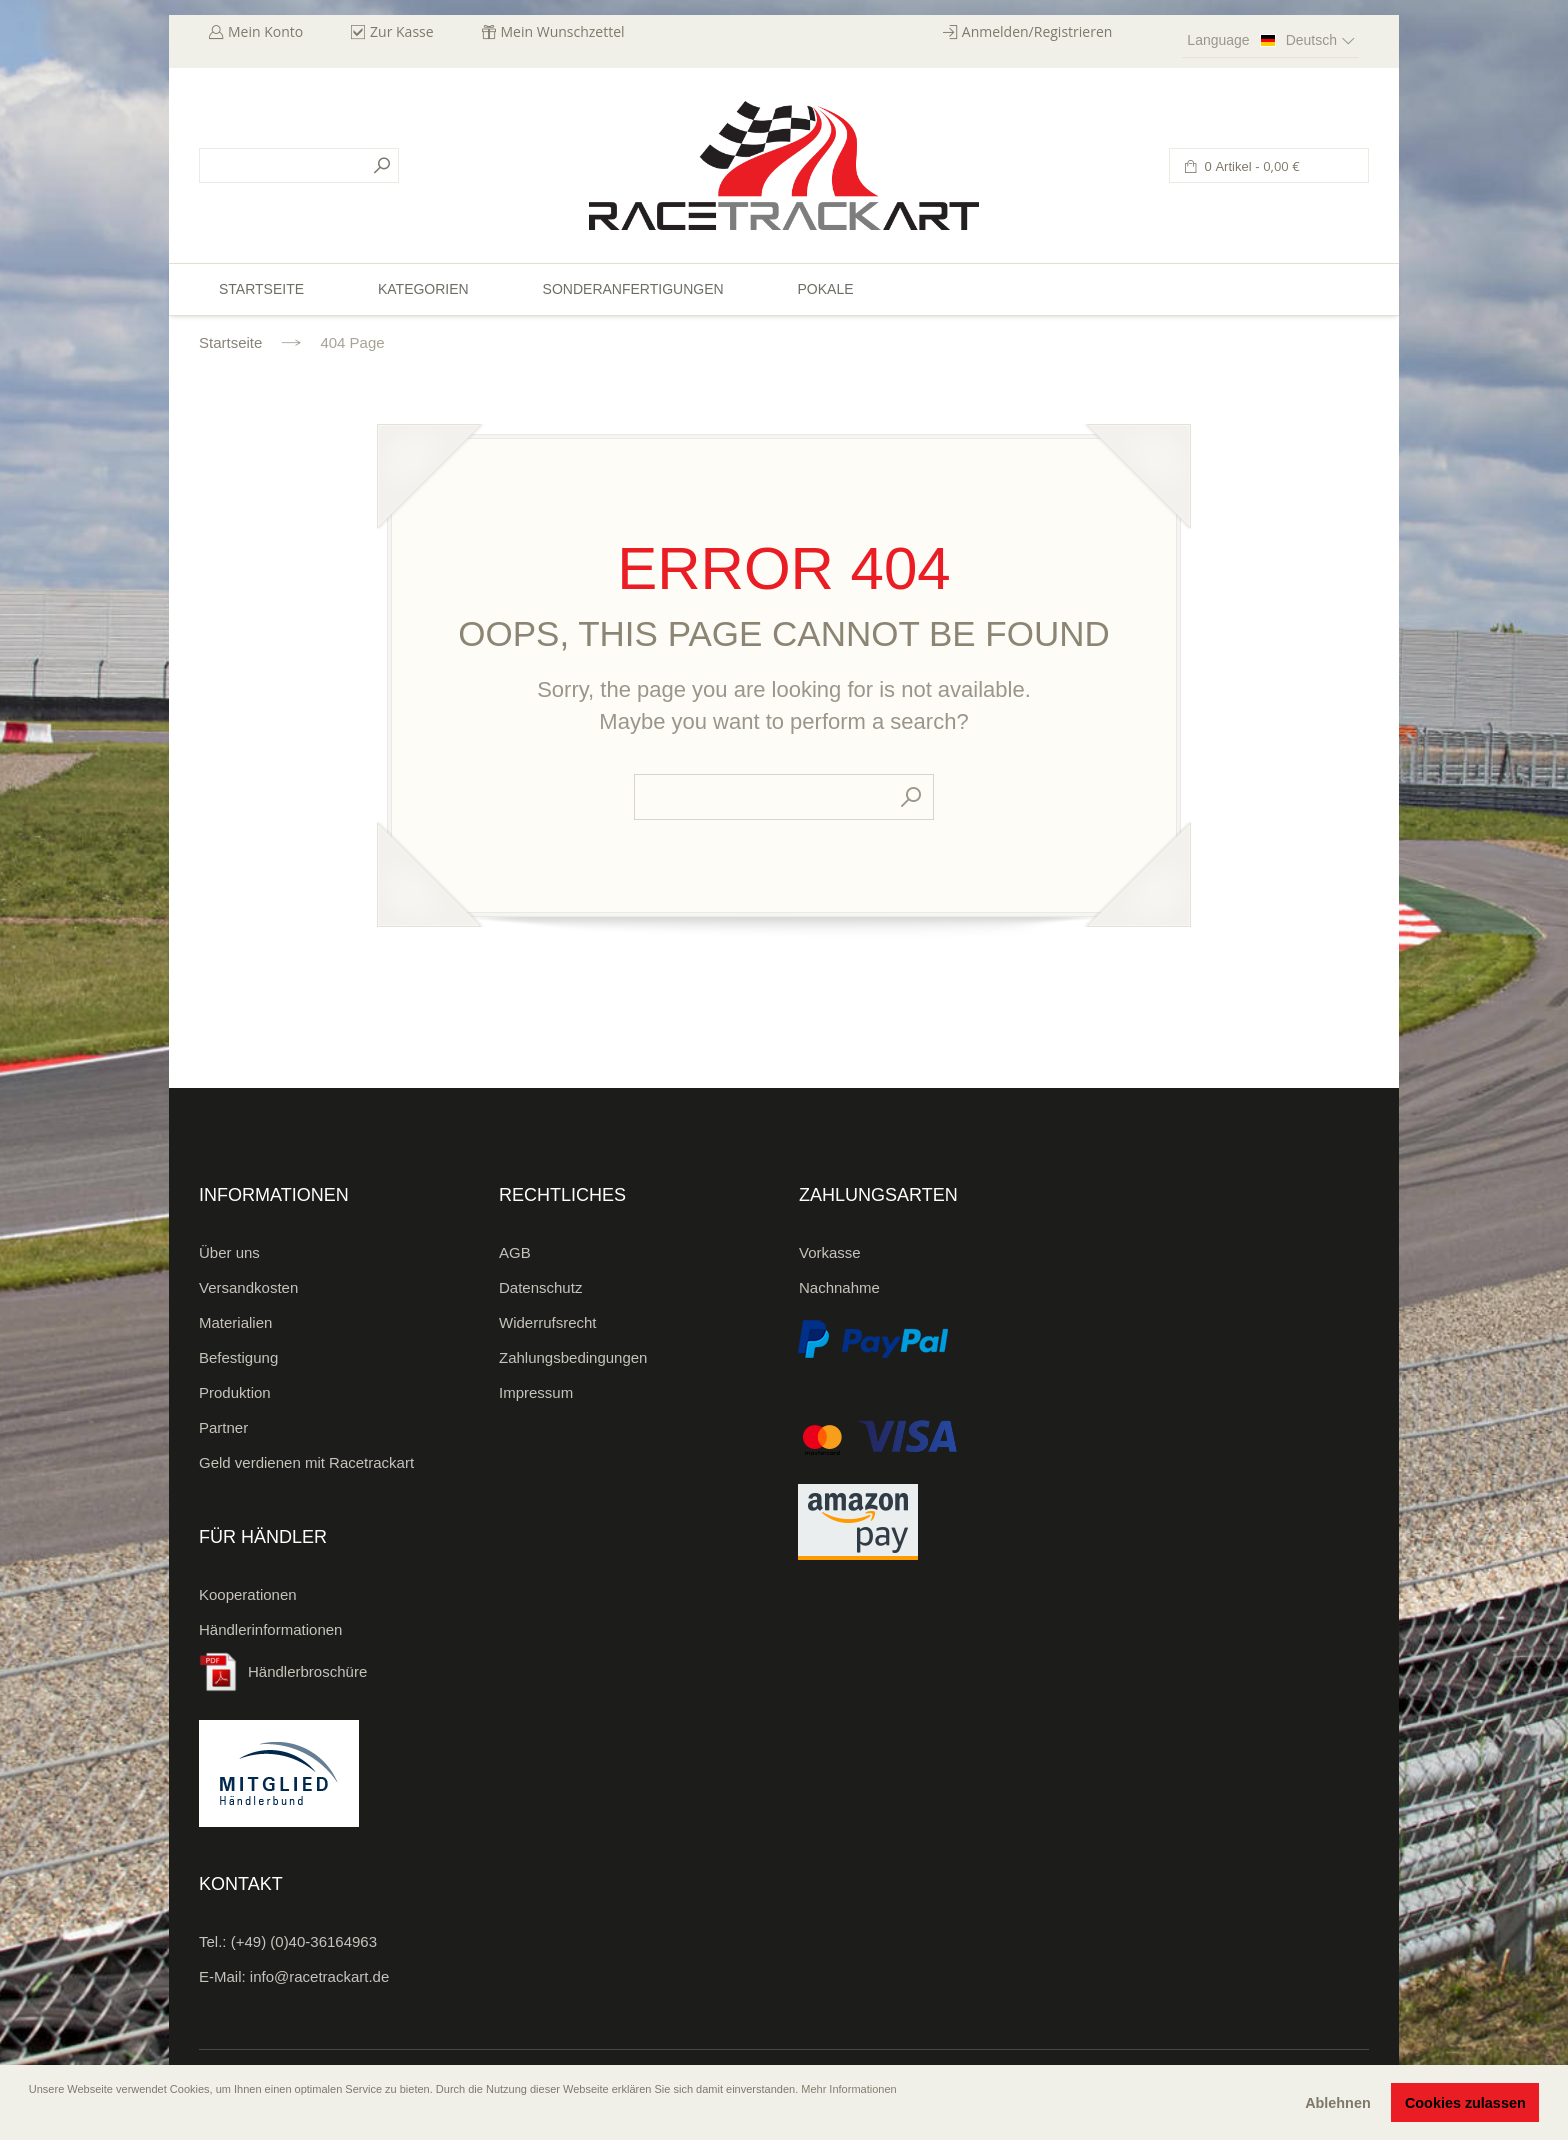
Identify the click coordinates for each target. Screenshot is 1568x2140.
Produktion (235, 1392)
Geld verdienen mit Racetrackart (306, 1462)
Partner (223, 1427)
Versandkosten (248, 1287)
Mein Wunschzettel (563, 31)
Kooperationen (248, 1594)
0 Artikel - (1250, 166)
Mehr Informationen (848, 2089)
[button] (31, 2117)
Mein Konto (265, 31)
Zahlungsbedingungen (573, 1357)
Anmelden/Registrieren (1037, 31)
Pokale (825, 289)
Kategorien (423, 289)
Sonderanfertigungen (633, 289)
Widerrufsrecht (548, 1322)
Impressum (536, 1392)
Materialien (235, 1322)
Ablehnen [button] (1338, 2103)
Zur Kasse (402, 31)
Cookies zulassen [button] (1465, 2103)
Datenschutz (540, 1287)
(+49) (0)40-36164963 (304, 1941)
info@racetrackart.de (319, 1976)
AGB (515, 1252)
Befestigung (238, 1357)
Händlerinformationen (270, 1629)
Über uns (229, 1252)
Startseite (230, 342)
